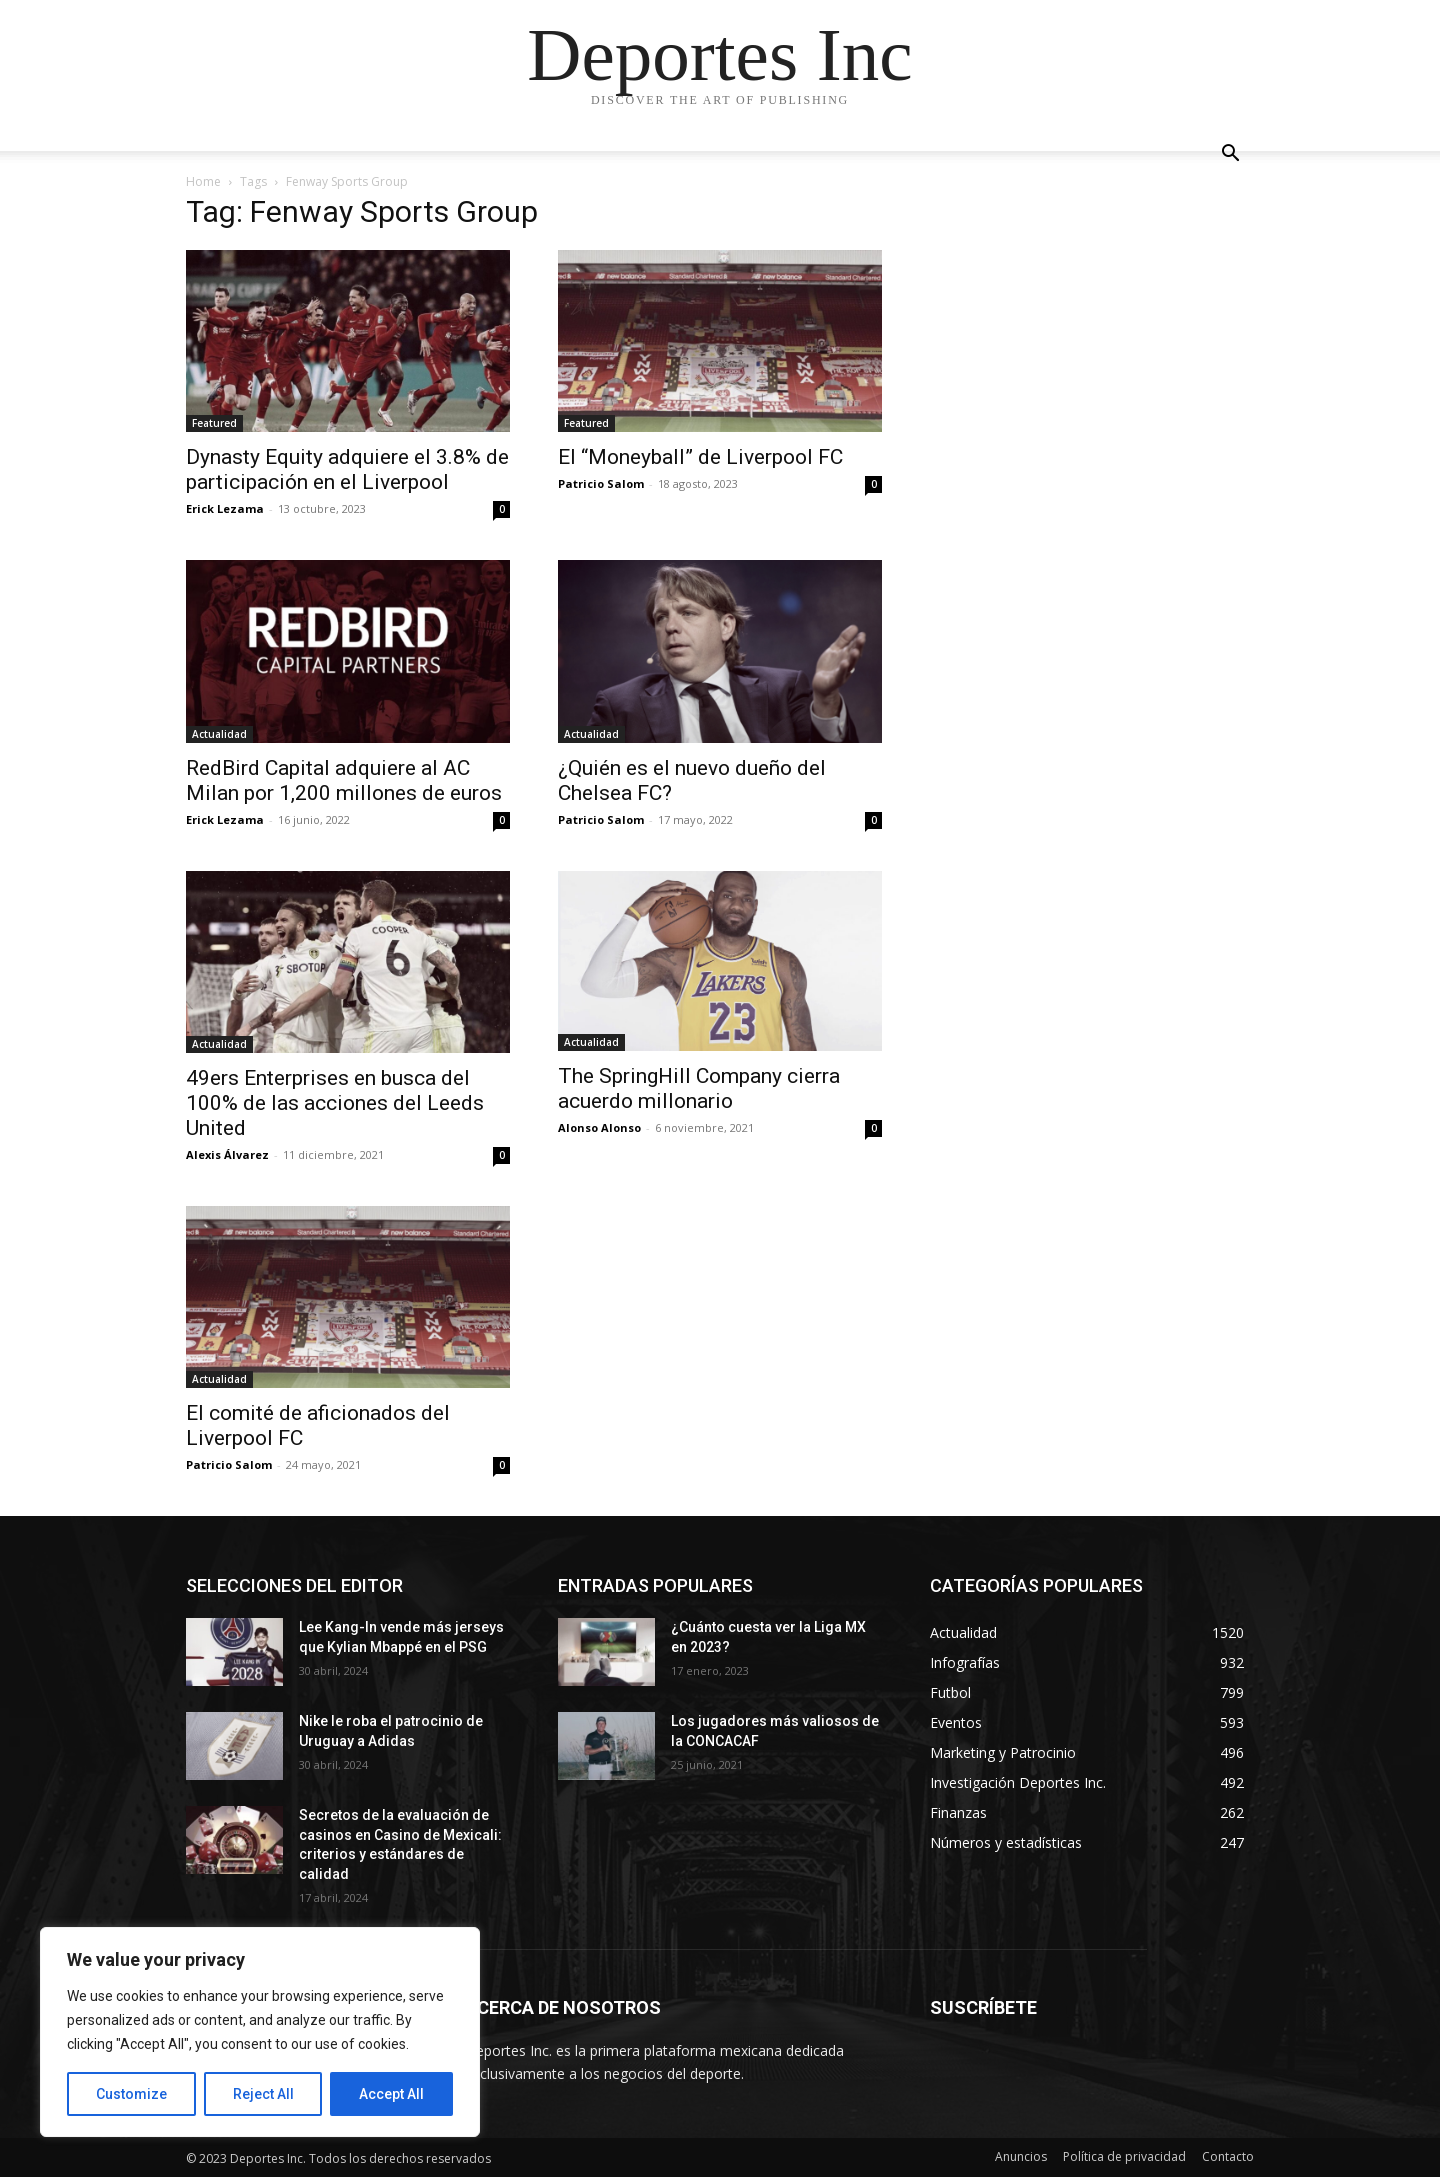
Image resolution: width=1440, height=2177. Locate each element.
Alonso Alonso (599, 1127)
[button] (1230, 155)
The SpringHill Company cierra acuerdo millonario (699, 1088)
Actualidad (219, 734)
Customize (131, 2094)
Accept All (391, 2094)
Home (203, 181)
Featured (214, 423)
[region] (260, 2032)
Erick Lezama (225, 508)
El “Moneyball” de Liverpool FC (700, 457)
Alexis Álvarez (227, 1154)
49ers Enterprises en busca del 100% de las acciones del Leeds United (335, 1103)
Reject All (263, 2094)
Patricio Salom (601, 483)
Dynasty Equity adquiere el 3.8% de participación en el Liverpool (347, 469)
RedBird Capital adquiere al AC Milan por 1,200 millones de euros (344, 780)
